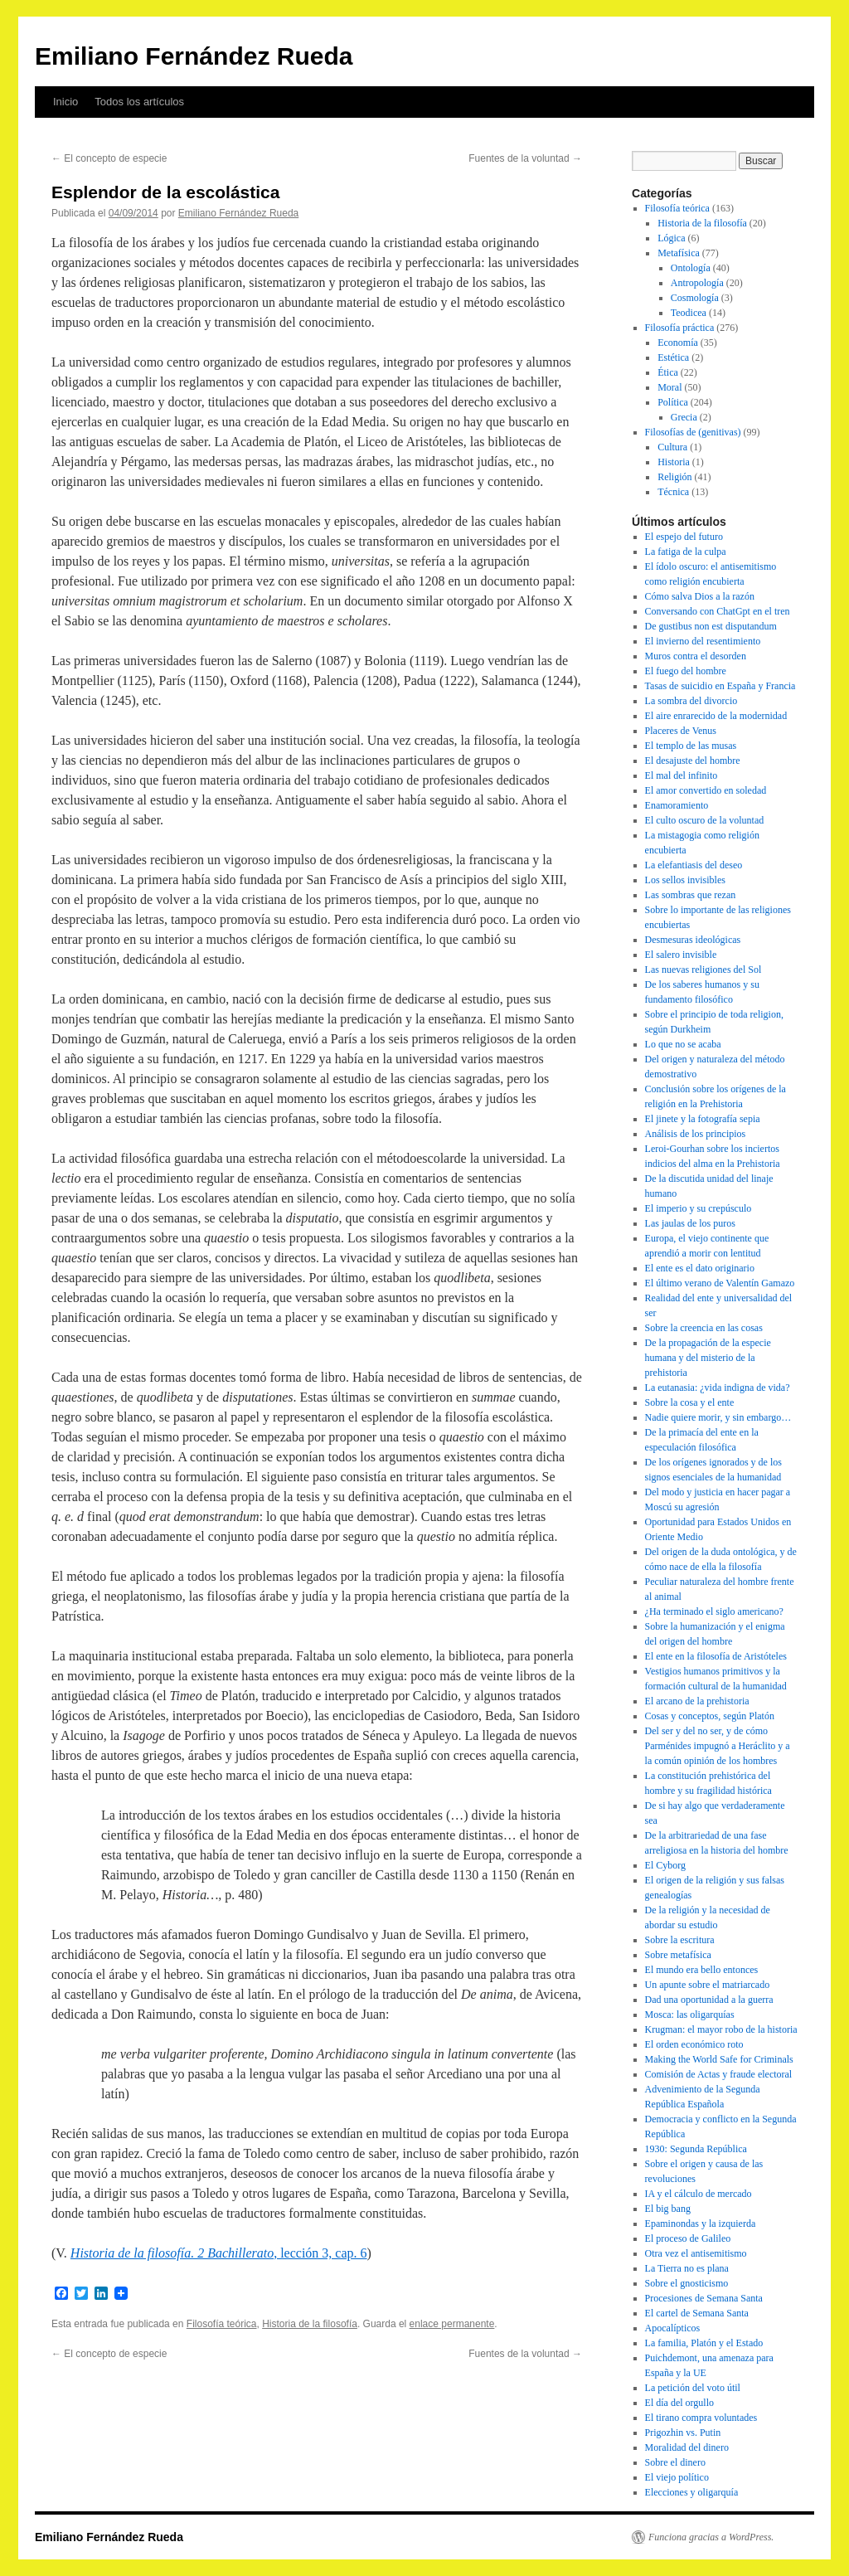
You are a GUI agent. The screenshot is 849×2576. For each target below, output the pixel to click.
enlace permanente (452, 2324)
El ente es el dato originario (699, 1268)
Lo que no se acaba (683, 1044)
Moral (669, 387)
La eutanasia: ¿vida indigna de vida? (717, 1387)
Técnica (673, 492)
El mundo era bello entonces (702, 1970)
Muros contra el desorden (695, 656)
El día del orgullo (679, 2402)
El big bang (668, 2208)
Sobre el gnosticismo (687, 2283)
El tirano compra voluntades (701, 2417)
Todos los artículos (139, 101)
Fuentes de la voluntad (525, 158)
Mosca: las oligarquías (690, 2014)
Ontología (691, 268)
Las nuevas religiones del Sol (703, 969)
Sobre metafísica (678, 1955)
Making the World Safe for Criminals (719, 2059)
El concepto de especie (109, 158)
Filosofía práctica (680, 327)
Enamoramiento (677, 805)
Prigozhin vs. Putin (683, 2432)
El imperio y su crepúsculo (698, 1208)
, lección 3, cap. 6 (218, 2253)
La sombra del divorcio (691, 701)
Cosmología (695, 298)
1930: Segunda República (696, 2149)
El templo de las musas (691, 745)
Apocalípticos (673, 2328)
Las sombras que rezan (690, 895)
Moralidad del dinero (687, 2447)
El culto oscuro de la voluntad (704, 820)
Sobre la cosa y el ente (690, 1402)
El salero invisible (681, 954)
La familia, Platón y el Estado (704, 2343)
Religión (674, 477)
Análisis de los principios (695, 1134)
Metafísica (678, 253)
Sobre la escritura (680, 1940)
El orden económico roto (694, 2044)
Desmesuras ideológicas (693, 939)
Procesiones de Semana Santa (704, 2298)
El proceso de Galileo (688, 2238)
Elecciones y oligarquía (692, 2492)
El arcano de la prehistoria (697, 1701)
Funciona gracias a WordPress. (711, 2537)
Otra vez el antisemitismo (696, 2253)
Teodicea (688, 312)
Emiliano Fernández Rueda (193, 56)
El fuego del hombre (685, 671)
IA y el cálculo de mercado (698, 2193)
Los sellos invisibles (685, 880)
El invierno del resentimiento (703, 641)
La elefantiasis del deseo (694, 865)
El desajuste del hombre (692, 760)
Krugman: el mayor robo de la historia (721, 2029)
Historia (673, 462)
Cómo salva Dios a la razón (699, 596)
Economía (677, 342)
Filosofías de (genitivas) (693, 432)
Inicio (65, 101)
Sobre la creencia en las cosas (704, 1328)
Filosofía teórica (222, 2324)
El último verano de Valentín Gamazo (720, 1283)
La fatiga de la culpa (685, 551)
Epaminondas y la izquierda (700, 2223)
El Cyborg (665, 1865)
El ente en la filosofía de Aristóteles (716, 1656)
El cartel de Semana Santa (697, 2313)
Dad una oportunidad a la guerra (709, 1999)
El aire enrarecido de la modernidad (716, 716)
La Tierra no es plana (687, 2268)
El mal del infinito (681, 775)
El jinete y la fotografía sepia (702, 1119)
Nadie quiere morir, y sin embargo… (718, 1417)
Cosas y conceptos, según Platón (709, 1716)
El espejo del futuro (684, 536)
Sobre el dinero (675, 2462)
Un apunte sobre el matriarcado (707, 1984)
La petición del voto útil (692, 2388)
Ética (667, 372)
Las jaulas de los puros (690, 1223)
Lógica (671, 238)
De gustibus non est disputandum (711, 626)
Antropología (697, 283)
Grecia (684, 417)
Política (672, 402)
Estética (673, 357)
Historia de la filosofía (309, 2324)
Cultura (672, 447)
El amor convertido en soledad (706, 790)
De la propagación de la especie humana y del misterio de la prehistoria (708, 1357)
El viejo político (677, 2477)
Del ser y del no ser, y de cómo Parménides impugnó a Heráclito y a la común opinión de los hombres (717, 1746)
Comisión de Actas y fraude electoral (719, 2074)
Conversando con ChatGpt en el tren (717, 611)
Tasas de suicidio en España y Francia (720, 686)
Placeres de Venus (680, 730)
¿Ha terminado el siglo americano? (714, 1611)
